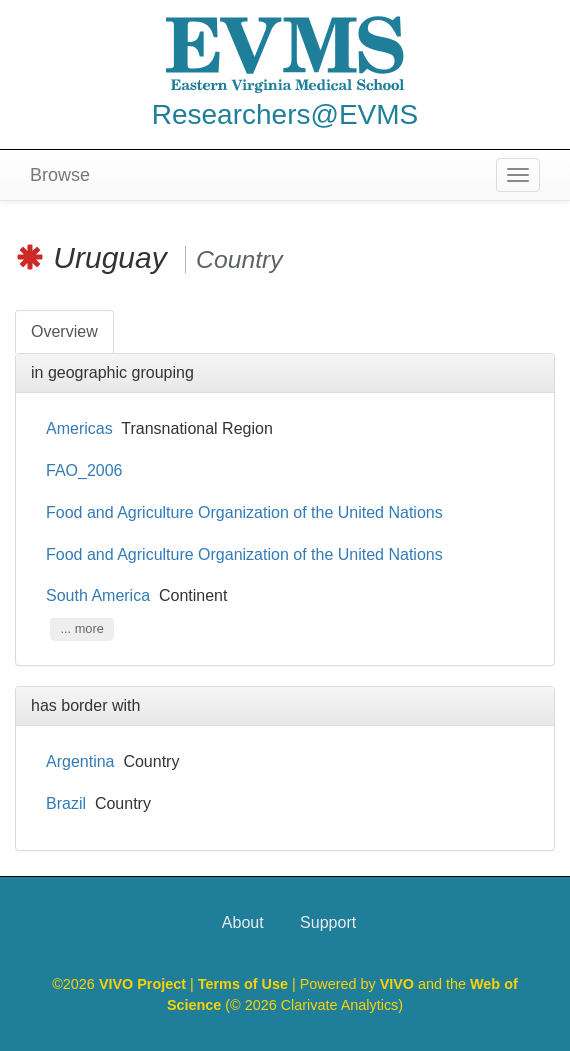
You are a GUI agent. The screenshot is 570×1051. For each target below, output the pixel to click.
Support (328, 922)
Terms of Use (245, 984)
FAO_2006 (84, 470)
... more (81, 628)
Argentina (80, 761)
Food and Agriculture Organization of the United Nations (246, 512)
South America (98, 595)
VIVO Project (144, 984)
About (243, 922)
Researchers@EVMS (285, 114)
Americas (79, 428)
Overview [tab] (64, 331)
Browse (60, 175)
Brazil (66, 803)
